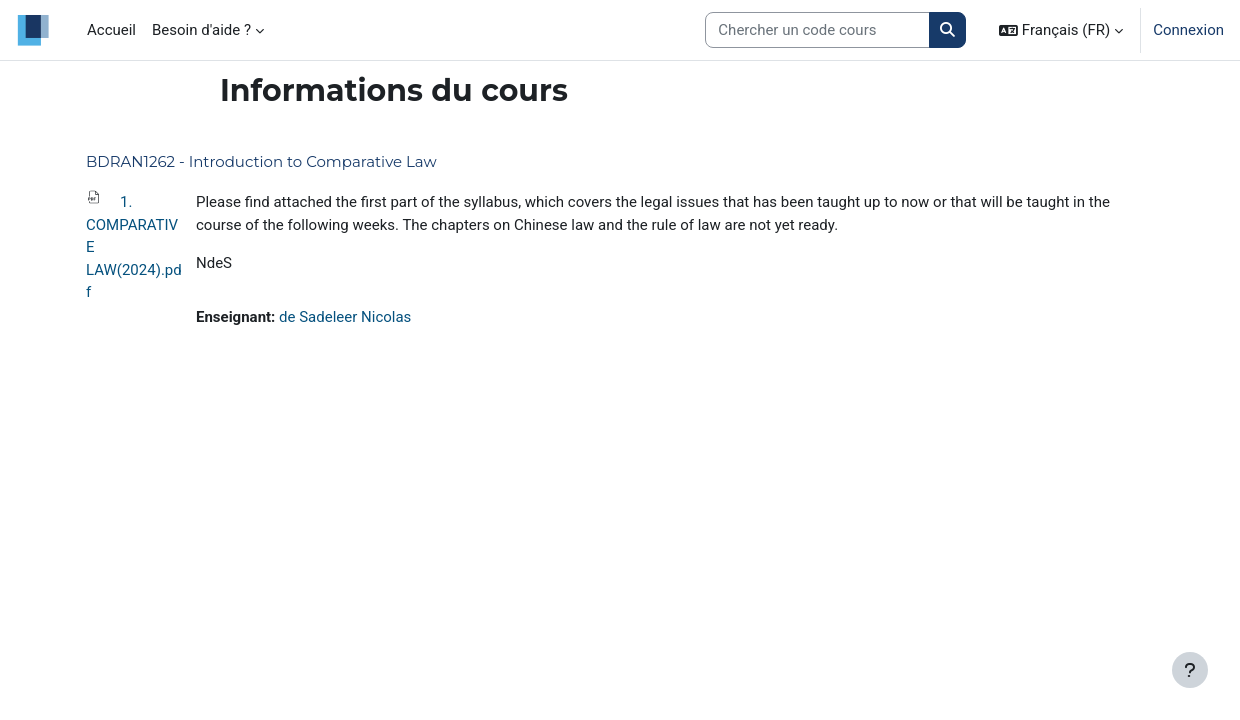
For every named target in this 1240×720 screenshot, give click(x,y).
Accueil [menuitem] (111, 30)
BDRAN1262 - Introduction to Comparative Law (261, 161)
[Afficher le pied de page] (1190, 670)
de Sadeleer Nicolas (345, 317)
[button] (1061, 30)
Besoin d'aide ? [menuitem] (201, 30)
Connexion (1188, 30)
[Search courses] (817, 30)
